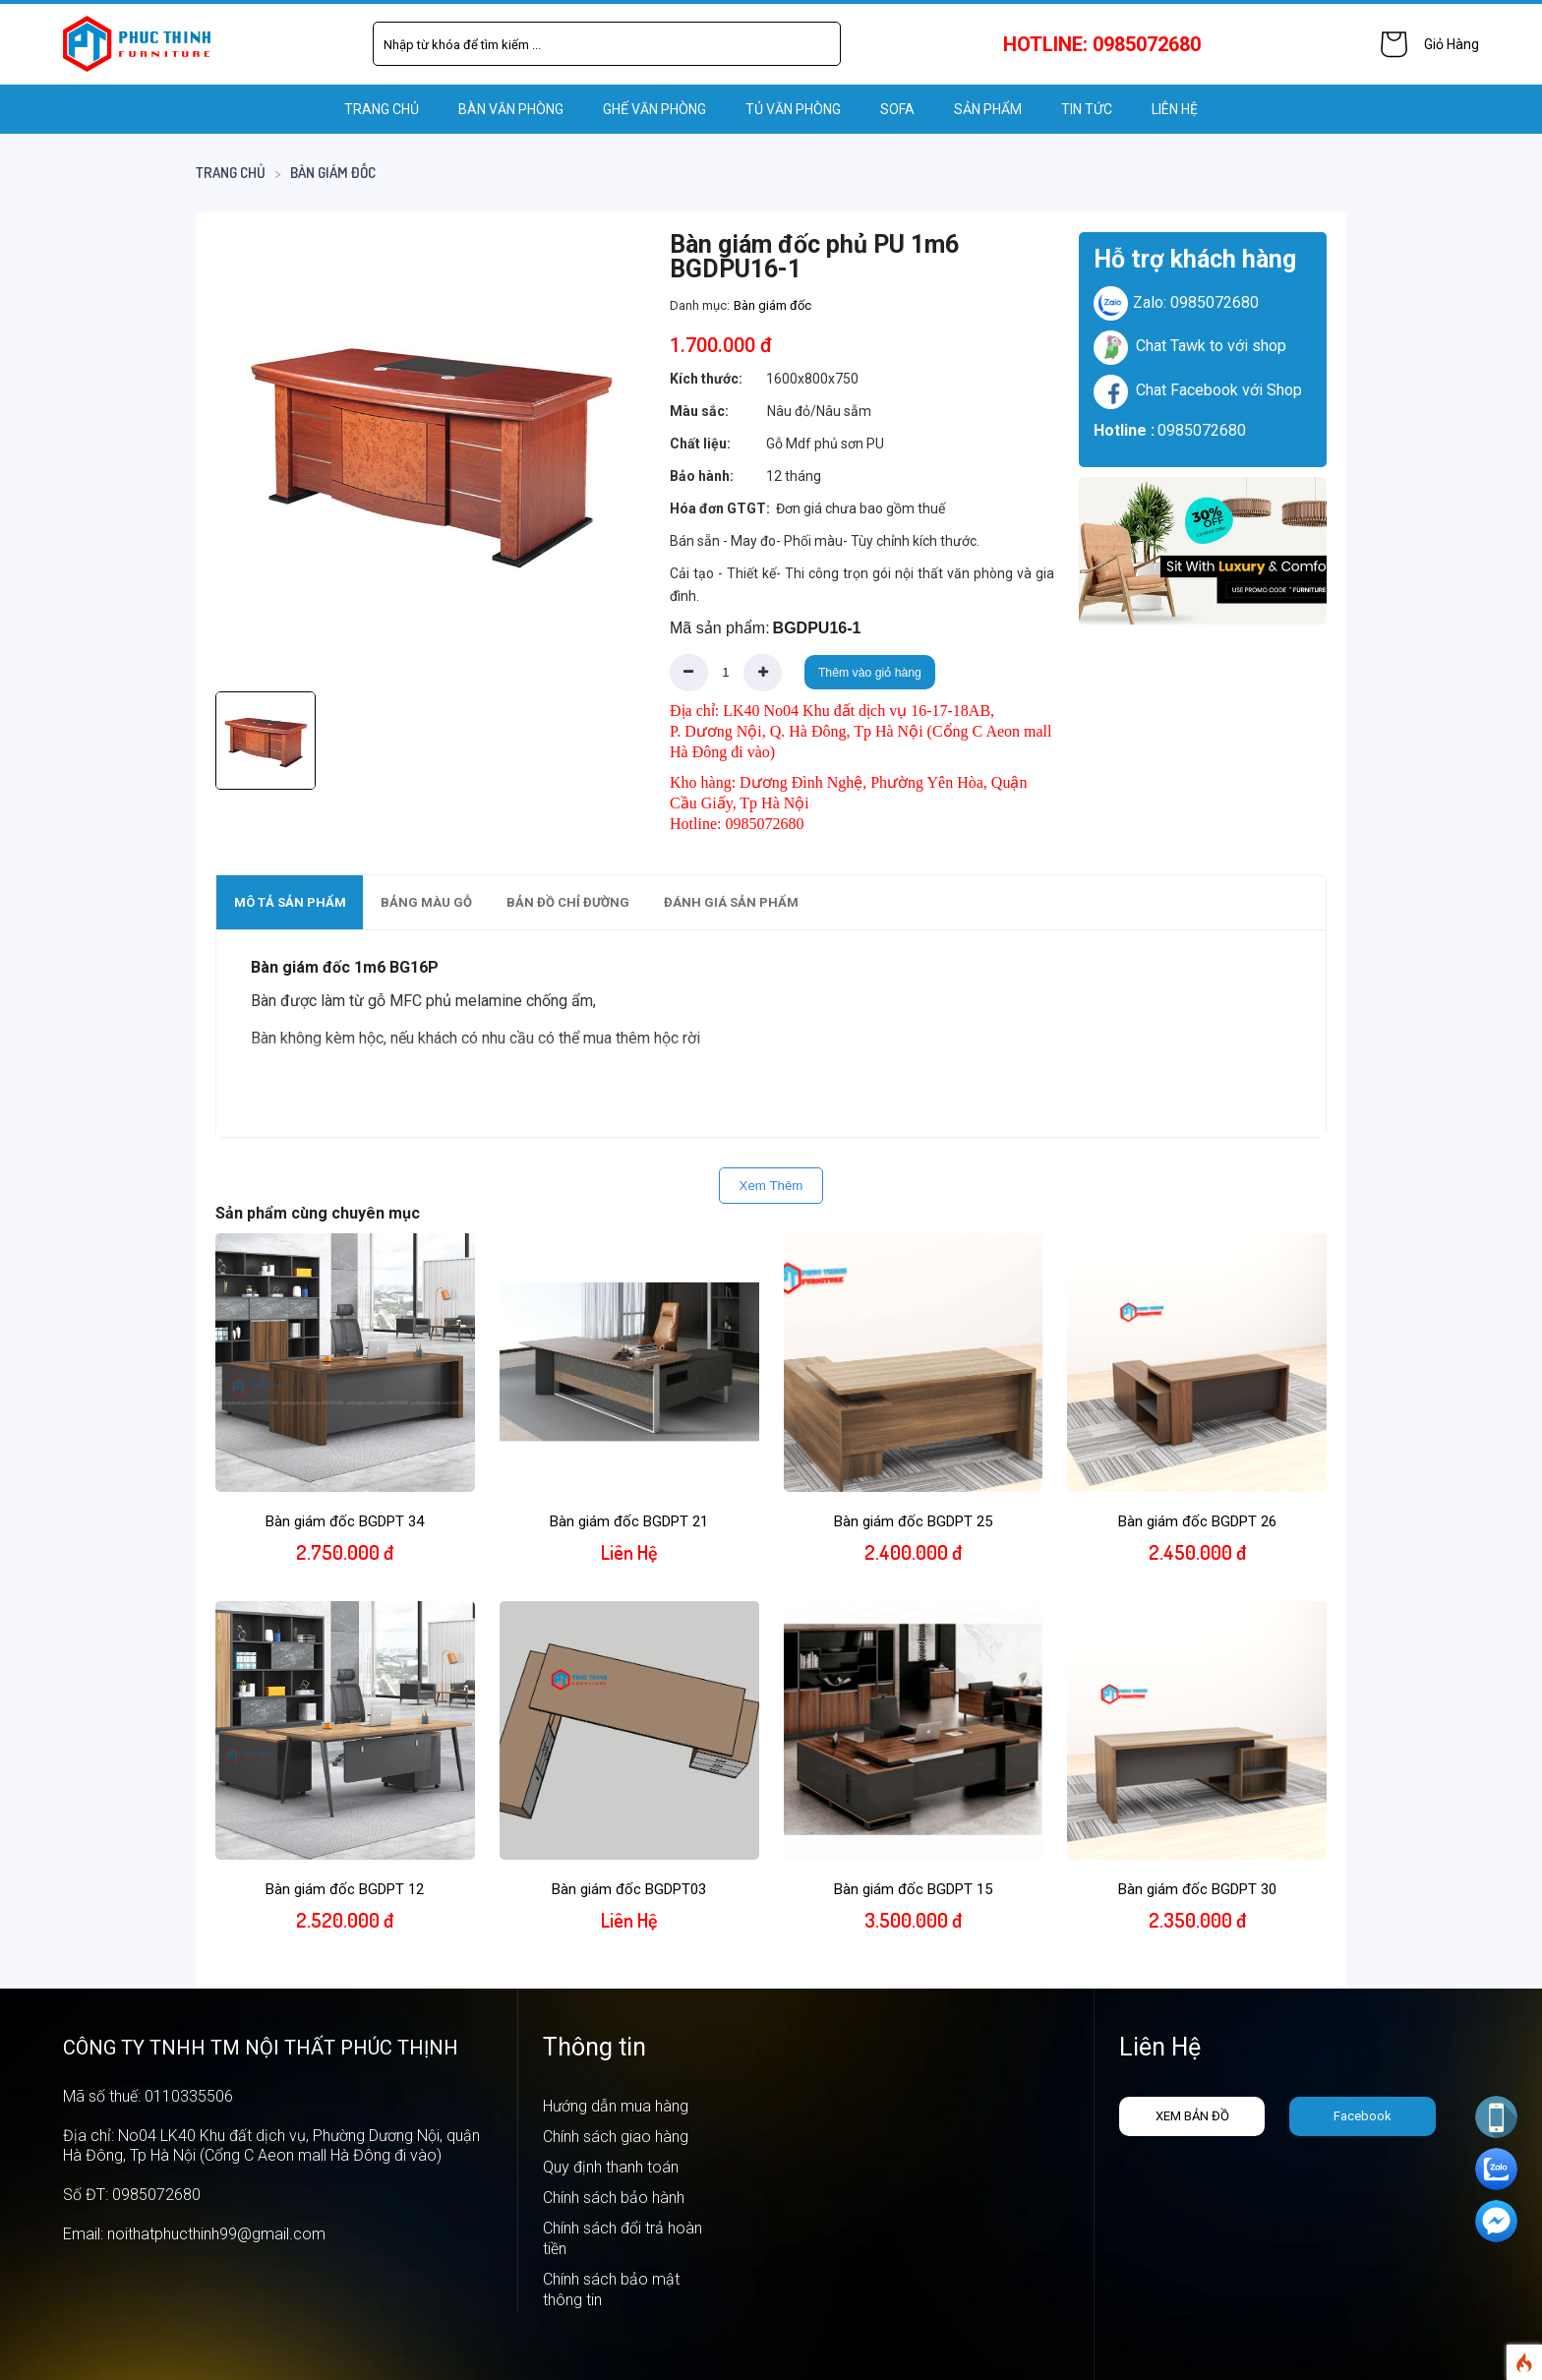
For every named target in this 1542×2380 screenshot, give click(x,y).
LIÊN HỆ (1175, 109)
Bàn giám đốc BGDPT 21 (629, 1521)
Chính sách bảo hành (613, 2197)
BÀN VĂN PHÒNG (510, 109)
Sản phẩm (988, 109)
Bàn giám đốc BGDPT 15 (913, 1889)
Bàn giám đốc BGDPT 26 (1197, 1521)
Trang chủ (381, 109)
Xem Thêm (771, 1185)
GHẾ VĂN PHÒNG (654, 109)
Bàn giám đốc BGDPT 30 (1197, 1889)
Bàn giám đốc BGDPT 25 (913, 1521)
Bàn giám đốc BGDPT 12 (345, 1889)
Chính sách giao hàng (615, 2136)
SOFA (897, 109)
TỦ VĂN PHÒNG (793, 109)
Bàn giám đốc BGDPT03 (629, 1889)
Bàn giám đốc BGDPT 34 (345, 1521)
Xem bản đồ (1192, 2116)
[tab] (289, 902)
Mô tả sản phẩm (290, 902)
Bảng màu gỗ (426, 902)
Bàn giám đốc (333, 172)
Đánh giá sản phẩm (731, 902)
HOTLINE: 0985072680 (1102, 44)
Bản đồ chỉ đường (567, 902)
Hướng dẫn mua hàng (615, 2106)
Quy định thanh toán (611, 2167)
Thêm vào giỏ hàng (869, 673)
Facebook (1363, 2116)
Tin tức (1086, 109)
